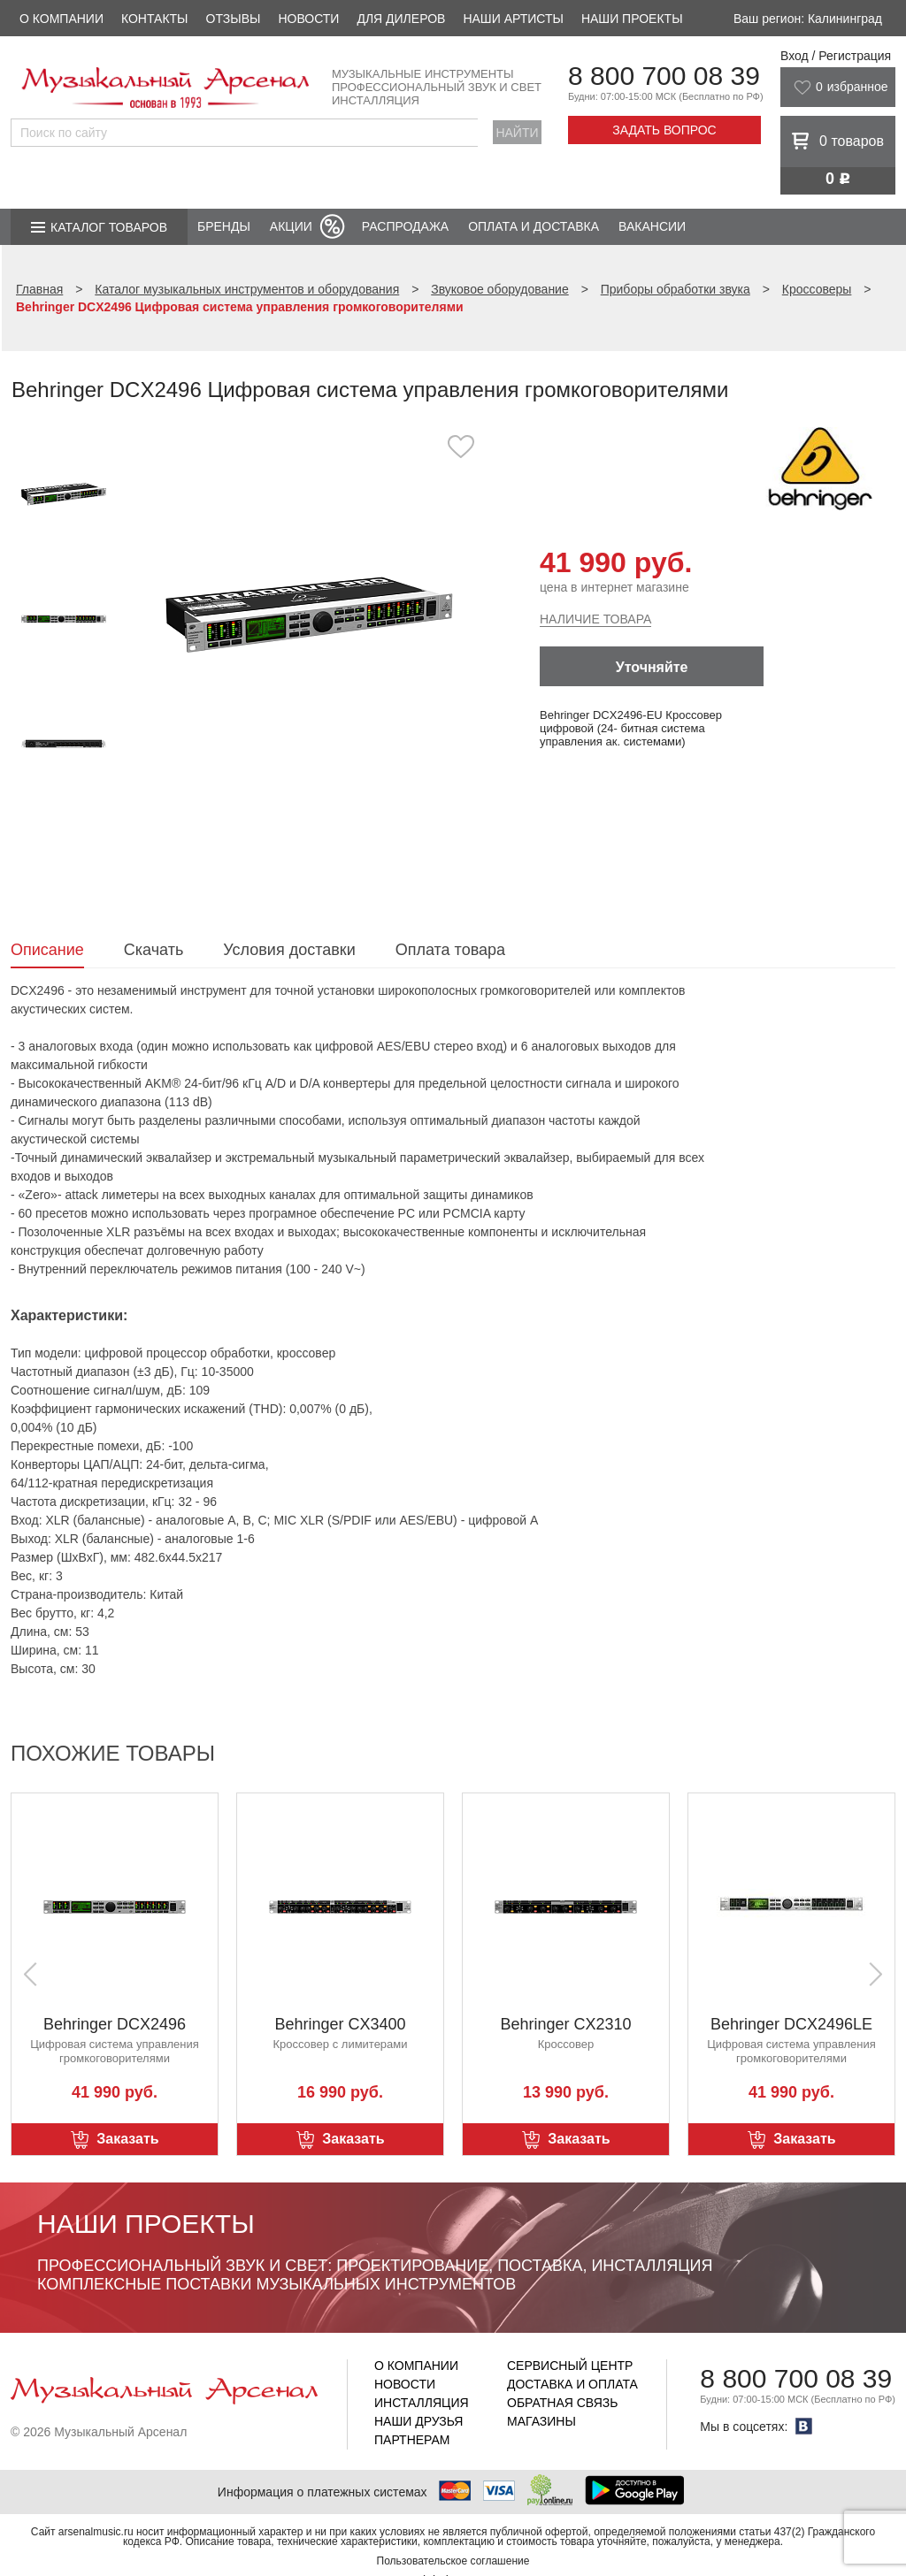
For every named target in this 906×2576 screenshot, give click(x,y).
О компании (61, 18)
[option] (309, 614)
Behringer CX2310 (565, 2024)
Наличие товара (595, 619)
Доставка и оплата (572, 2384)
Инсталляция (421, 2403)
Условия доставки (289, 950)
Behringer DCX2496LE (791, 2024)
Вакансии (652, 226)
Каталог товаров (108, 227)
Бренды (223, 226)
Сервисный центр (570, 2365)
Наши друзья (418, 2421)
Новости (308, 18)
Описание (47, 950)
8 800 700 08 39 (664, 75)
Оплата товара (450, 950)
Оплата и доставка (533, 226)
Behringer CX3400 (339, 2024)
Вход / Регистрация (835, 56)
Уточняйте (652, 667)
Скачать (154, 950)
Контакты (154, 18)
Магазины (541, 2421)
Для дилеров (401, 18)
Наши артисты (513, 18)
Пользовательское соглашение (453, 2561)
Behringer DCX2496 (114, 2024)
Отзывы (233, 18)
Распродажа (405, 226)
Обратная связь (562, 2403)
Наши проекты (632, 18)
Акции (291, 226)
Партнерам (412, 2440)
